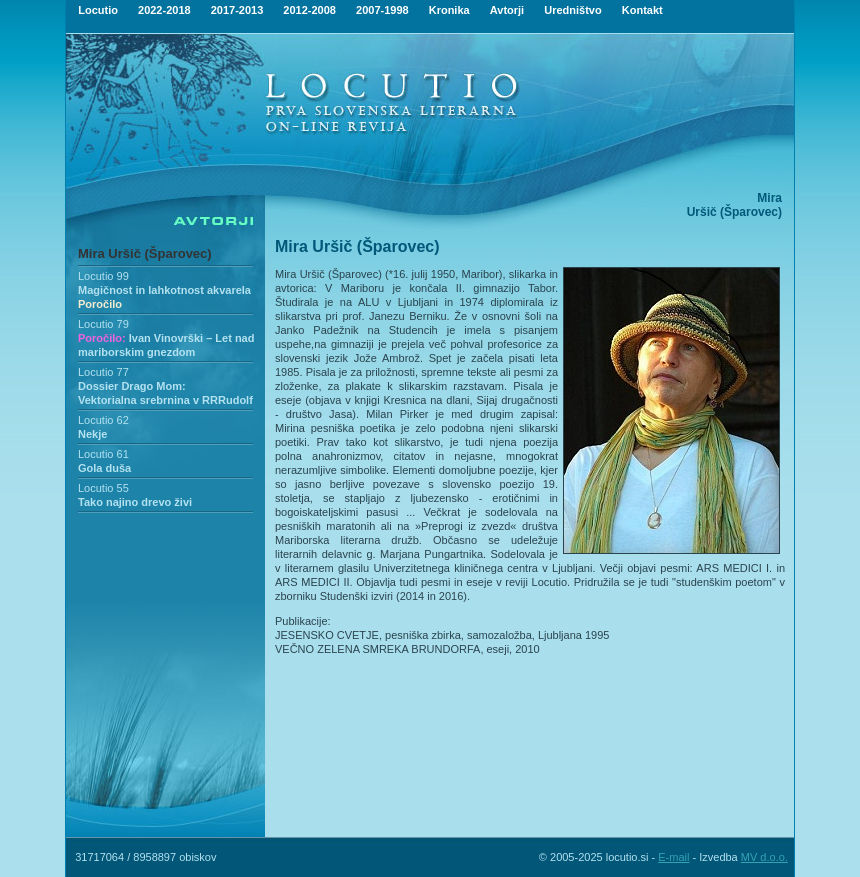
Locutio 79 (103, 324)
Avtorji (507, 10)
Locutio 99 (103, 276)
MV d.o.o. (764, 857)
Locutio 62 (103, 420)
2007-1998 (382, 10)
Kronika (449, 10)
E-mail (673, 857)
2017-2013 (237, 10)
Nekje (92, 434)
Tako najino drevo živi (135, 502)
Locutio (98, 10)
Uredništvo (572, 10)
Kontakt (642, 10)
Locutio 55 (103, 488)
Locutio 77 (103, 372)
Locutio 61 (103, 454)
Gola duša (104, 468)
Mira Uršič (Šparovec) (145, 253)
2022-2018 (164, 10)
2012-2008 (309, 10)
